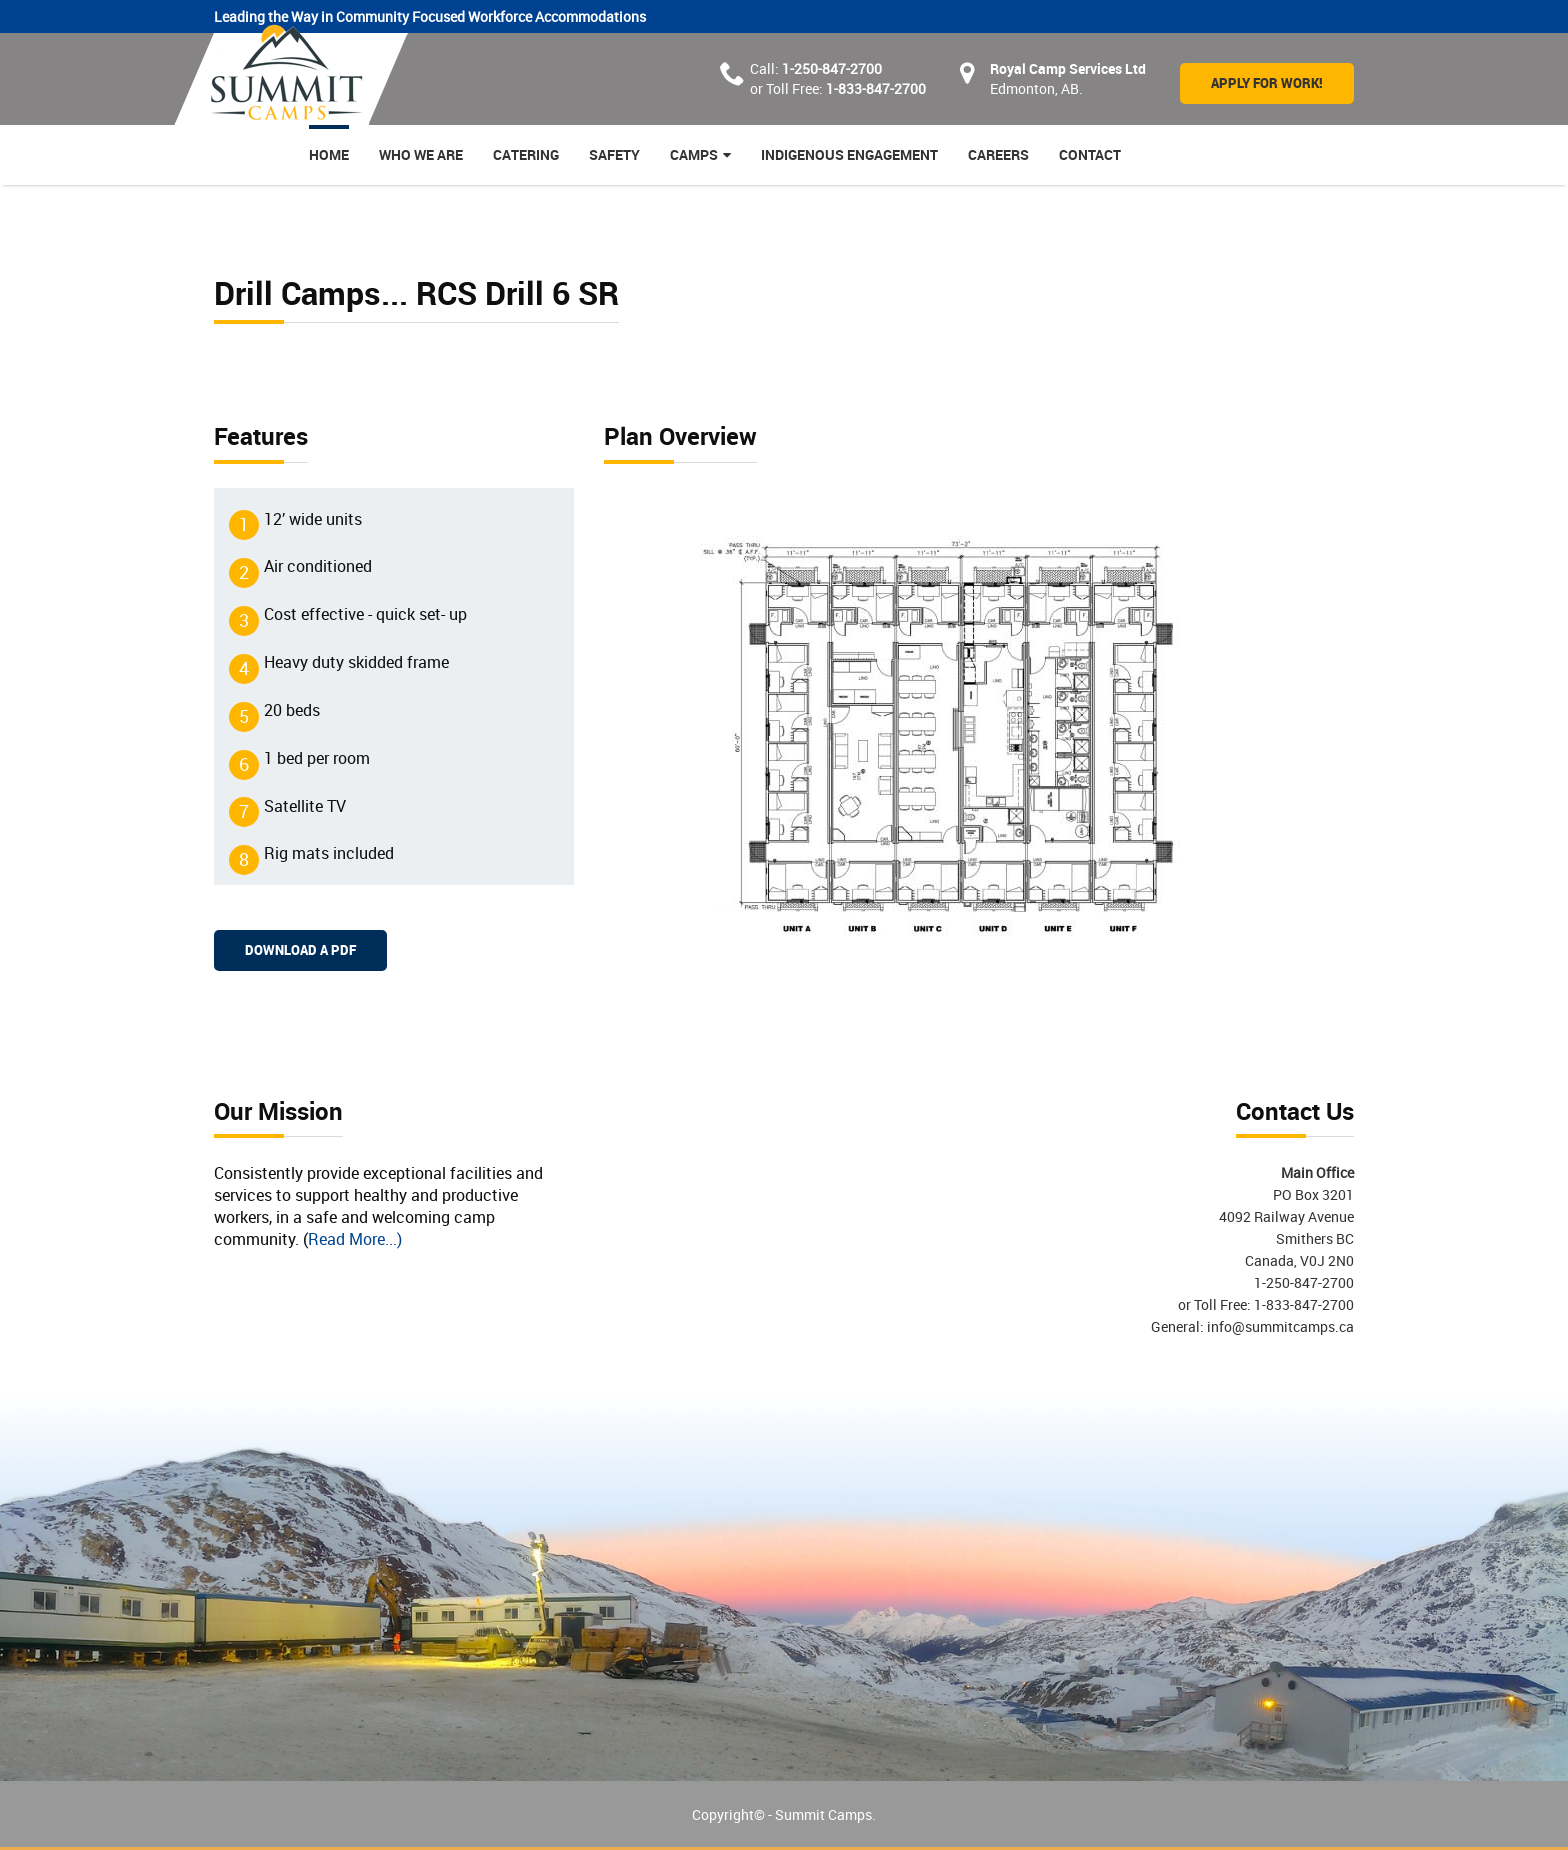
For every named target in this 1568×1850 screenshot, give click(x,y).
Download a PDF (300, 950)
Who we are (421, 154)
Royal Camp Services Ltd (1068, 68)
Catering (526, 154)
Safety (614, 154)
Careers (998, 154)
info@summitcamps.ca (1279, 1326)
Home (329, 154)
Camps (694, 154)
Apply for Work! (1267, 83)
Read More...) (355, 1239)
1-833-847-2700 (876, 88)
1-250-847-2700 (832, 68)
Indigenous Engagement (849, 154)
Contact (1090, 154)
